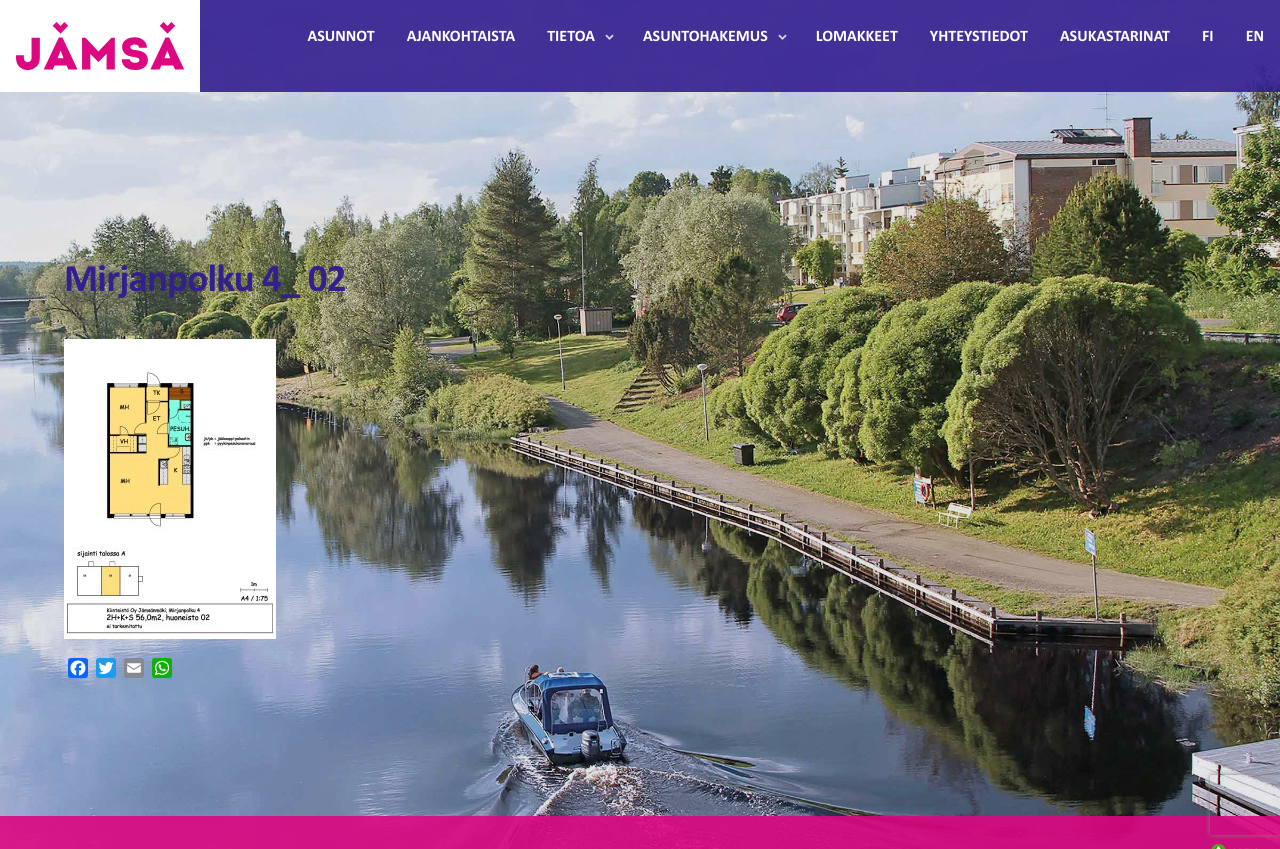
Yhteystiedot (979, 37)
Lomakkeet (857, 37)
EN (1255, 37)
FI (1208, 37)
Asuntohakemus (705, 37)
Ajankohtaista (461, 37)
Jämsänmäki (100, 46)
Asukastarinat (1115, 37)
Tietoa (571, 37)
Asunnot (341, 37)
